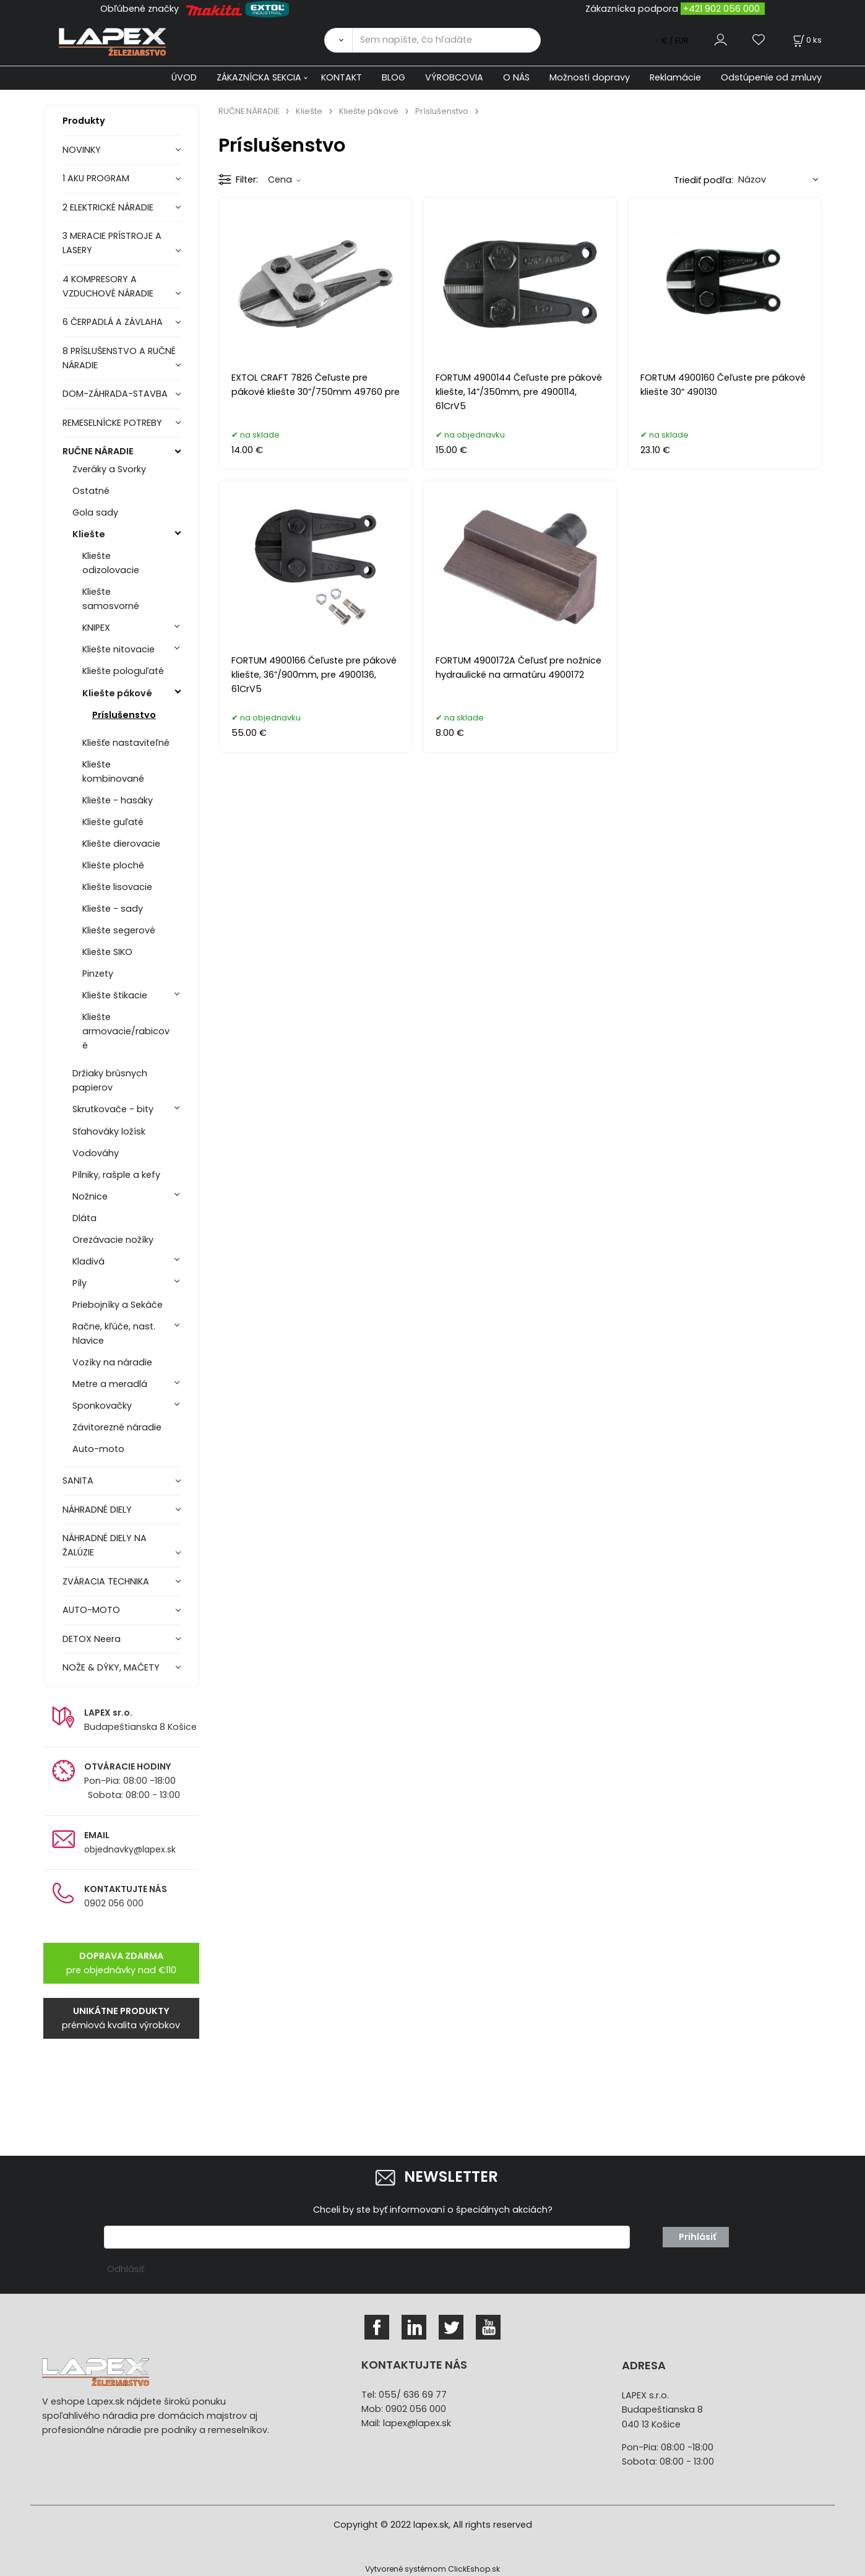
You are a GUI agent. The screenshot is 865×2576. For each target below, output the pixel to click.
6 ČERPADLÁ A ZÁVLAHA (112, 322)
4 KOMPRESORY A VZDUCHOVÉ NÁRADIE (107, 286)
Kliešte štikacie (114, 995)
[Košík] (806, 40)
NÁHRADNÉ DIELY (97, 1509)
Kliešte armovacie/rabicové (126, 1031)
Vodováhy (95, 1153)
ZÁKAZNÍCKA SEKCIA (259, 77)
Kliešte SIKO (107, 952)
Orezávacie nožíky (112, 1240)
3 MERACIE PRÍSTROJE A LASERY (111, 243)
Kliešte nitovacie (118, 649)
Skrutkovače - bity (112, 1109)
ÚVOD (184, 77)
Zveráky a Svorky (109, 469)
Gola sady (95, 512)
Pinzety (97, 973)
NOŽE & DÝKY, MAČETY (111, 1667)
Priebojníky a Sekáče (117, 1305)
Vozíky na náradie (112, 1362)
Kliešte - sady (112, 908)
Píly (79, 1283)
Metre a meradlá (109, 1384)
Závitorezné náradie (116, 1427)
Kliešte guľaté (113, 822)
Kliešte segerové (118, 930)
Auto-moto (98, 1449)
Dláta (84, 1218)
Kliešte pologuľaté (123, 671)
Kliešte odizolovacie (110, 563)
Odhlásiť (125, 2269)
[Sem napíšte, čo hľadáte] (446, 40)
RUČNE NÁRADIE (98, 451)
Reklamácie (675, 77)
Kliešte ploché (113, 865)
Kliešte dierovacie (121, 843)
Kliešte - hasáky (117, 800)
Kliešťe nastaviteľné (126, 743)
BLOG (393, 77)
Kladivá (88, 1261)
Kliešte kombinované (113, 771)
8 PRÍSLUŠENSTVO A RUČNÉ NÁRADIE (119, 358)
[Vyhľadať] (338, 40)
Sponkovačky (102, 1405)
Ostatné (91, 491)
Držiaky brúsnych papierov (109, 1080)
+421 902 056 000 (721, 8)
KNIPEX (96, 627)
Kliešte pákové (117, 693)
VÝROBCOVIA (454, 77)
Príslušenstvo (124, 715)
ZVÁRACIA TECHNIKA (105, 1581)
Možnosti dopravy (589, 77)
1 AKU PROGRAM (95, 178)
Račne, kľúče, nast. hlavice (113, 1333)
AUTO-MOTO (91, 1610)
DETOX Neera (91, 1639)
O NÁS (516, 77)
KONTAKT (341, 77)
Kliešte (88, 534)
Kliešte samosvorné (110, 599)
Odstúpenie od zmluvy (771, 77)
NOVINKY (81, 150)
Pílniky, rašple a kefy (116, 1175)
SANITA (77, 1480)
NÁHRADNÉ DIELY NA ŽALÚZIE (104, 1545)
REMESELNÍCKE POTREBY (112, 423)
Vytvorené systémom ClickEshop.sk (432, 2569)
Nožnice (90, 1196)
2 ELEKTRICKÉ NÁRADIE (107, 207)
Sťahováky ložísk (108, 1131)
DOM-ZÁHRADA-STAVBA (115, 393)
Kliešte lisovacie (117, 887)
